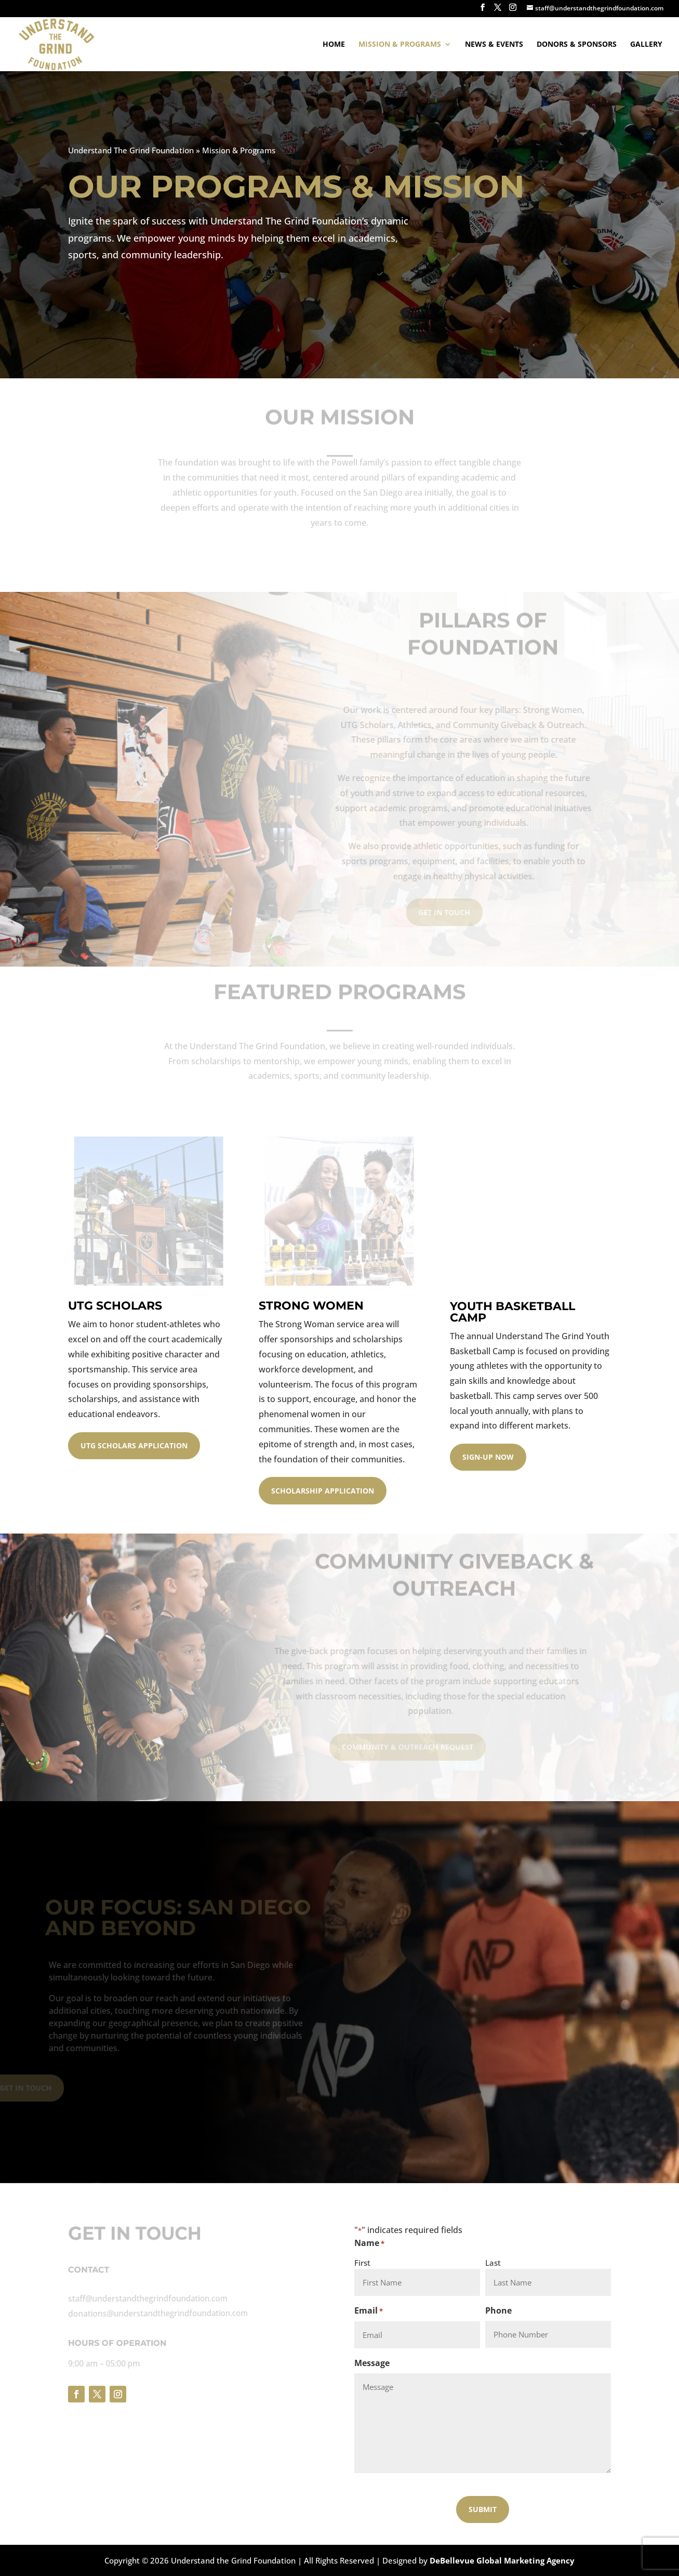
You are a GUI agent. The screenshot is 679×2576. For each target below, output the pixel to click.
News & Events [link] (494, 45)
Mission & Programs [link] (399, 45)
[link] (55, 43)
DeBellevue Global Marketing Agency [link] (502, 2560)
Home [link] (334, 45)
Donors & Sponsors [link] (577, 45)
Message (372, 2363)
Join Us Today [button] (103, 297)
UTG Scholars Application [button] (134, 1445)
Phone (498, 2310)
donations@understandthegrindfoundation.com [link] (153, 2313)
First (362, 2262)
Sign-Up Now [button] (488, 1457)
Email (368, 2311)
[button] (482, 10)
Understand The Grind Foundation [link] (129, 150)
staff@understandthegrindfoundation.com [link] (144, 2298)
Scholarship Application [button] (322, 1491)
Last (493, 2262)
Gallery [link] (646, 45)
